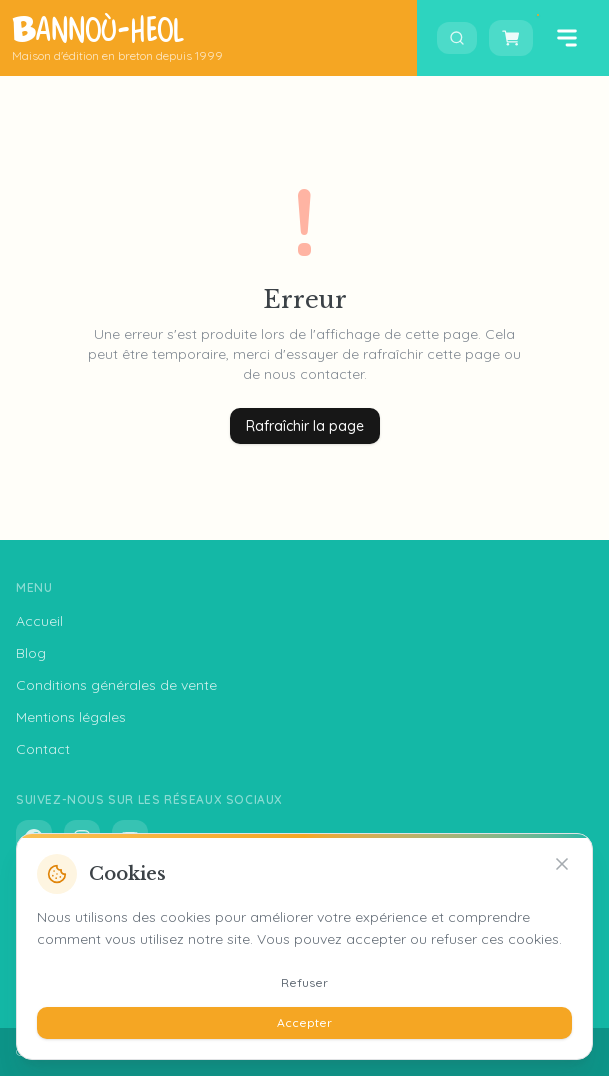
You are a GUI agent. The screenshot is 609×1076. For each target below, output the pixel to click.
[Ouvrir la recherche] (457, 38)
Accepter (304, 1022)
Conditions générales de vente (116, 685)
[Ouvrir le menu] (567, 38)
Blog (31, 653)
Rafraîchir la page (305, 426)
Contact (43, 749)
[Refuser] (562, 864)
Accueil (39, 621)
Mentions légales (71, 717)
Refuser (304, 982)
